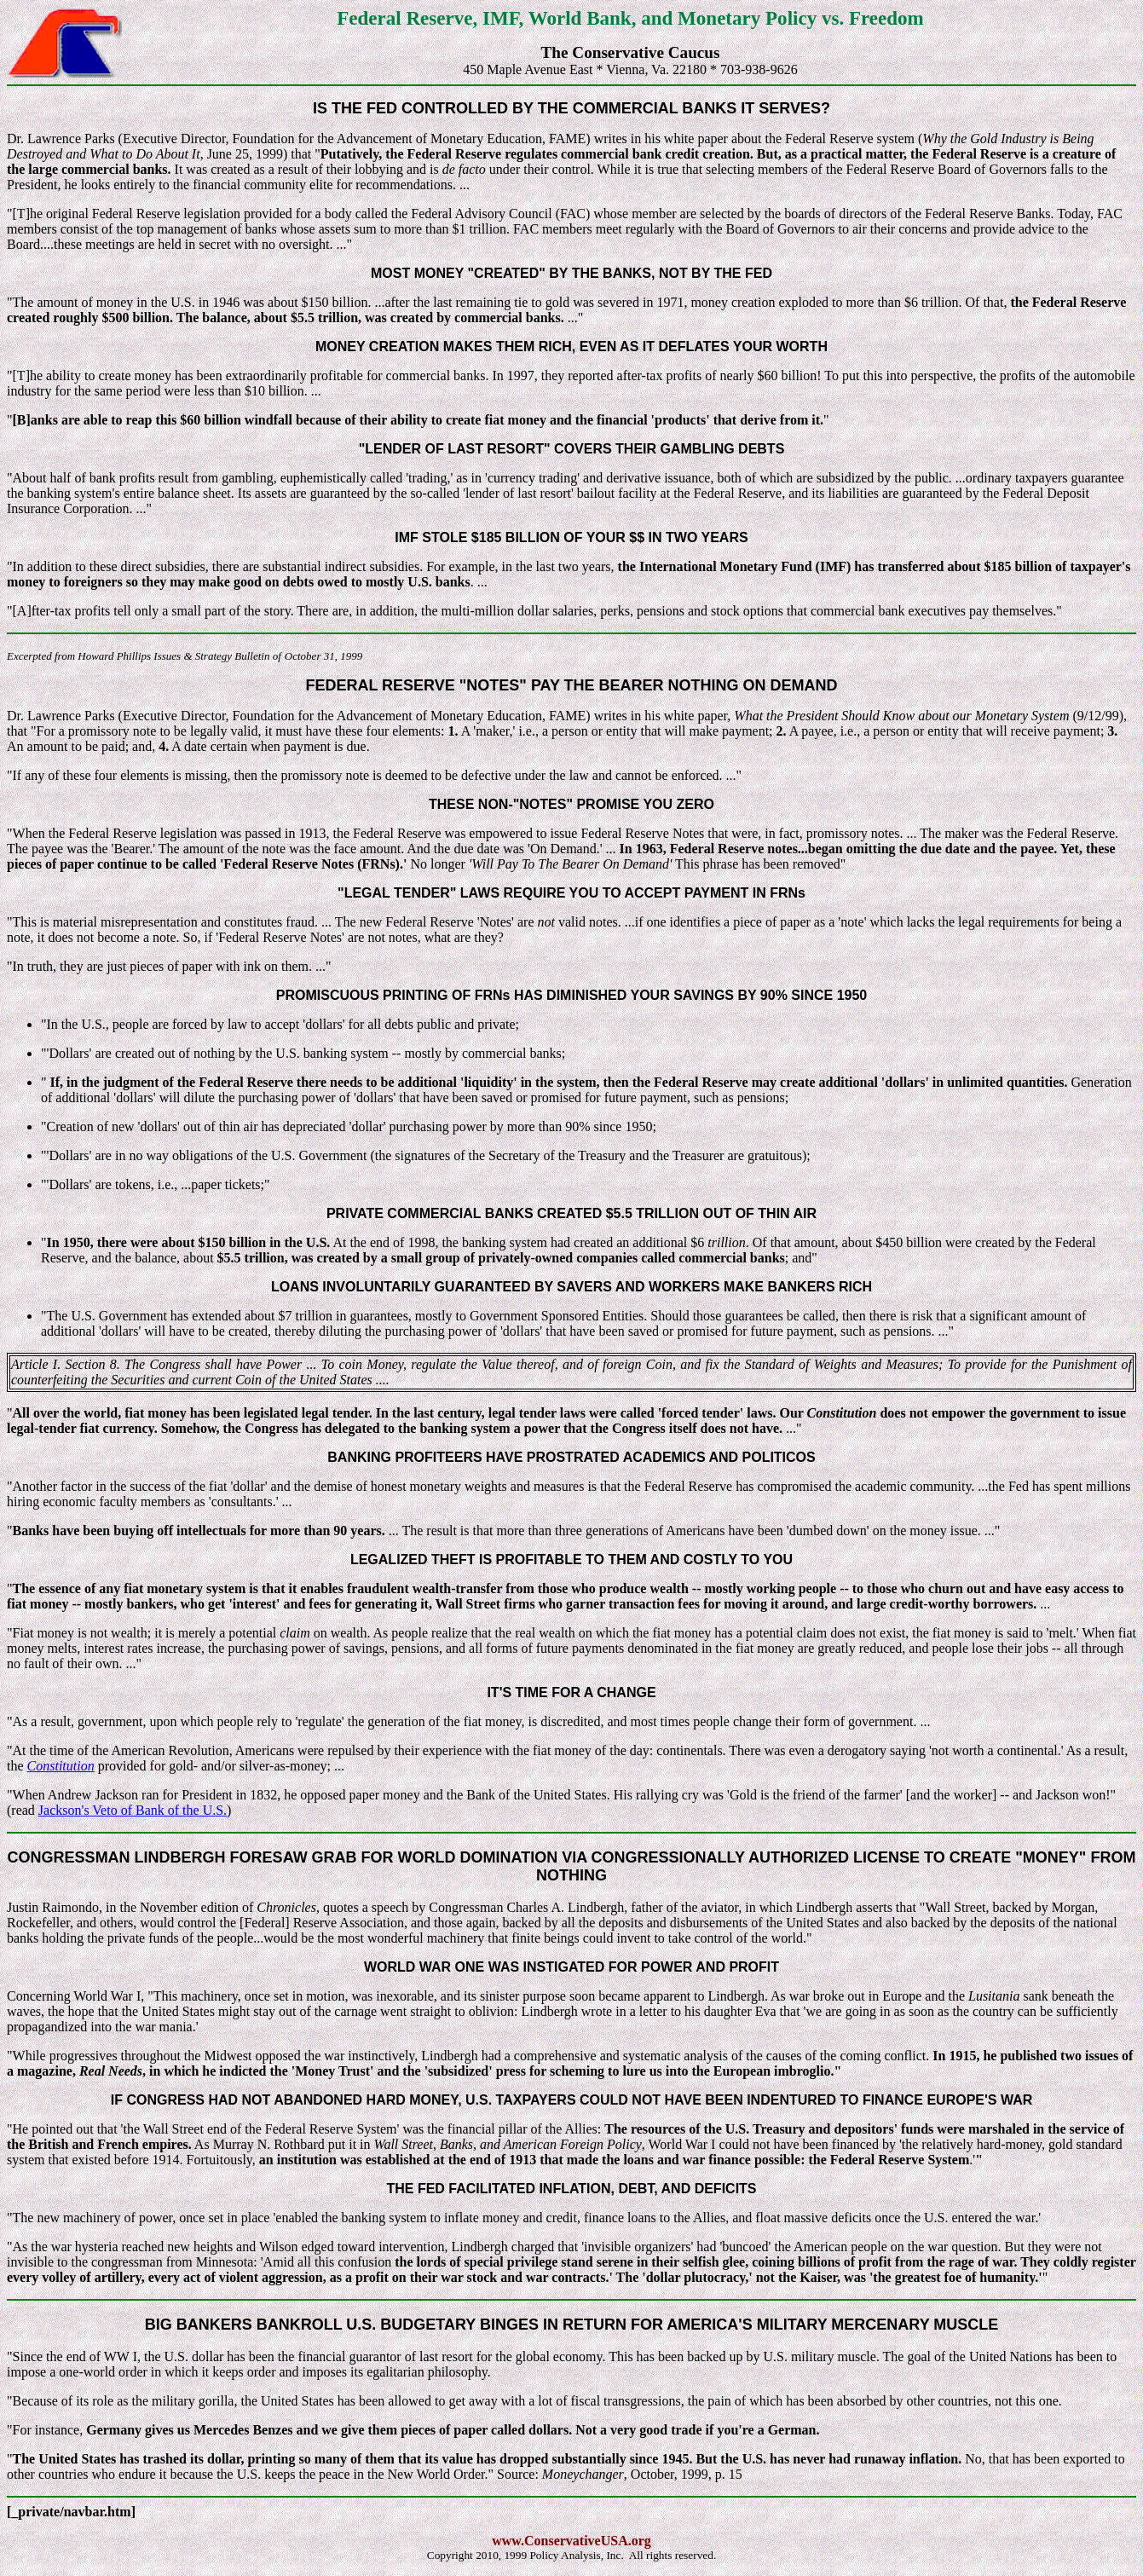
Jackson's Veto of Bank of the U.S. (132, 1810)
